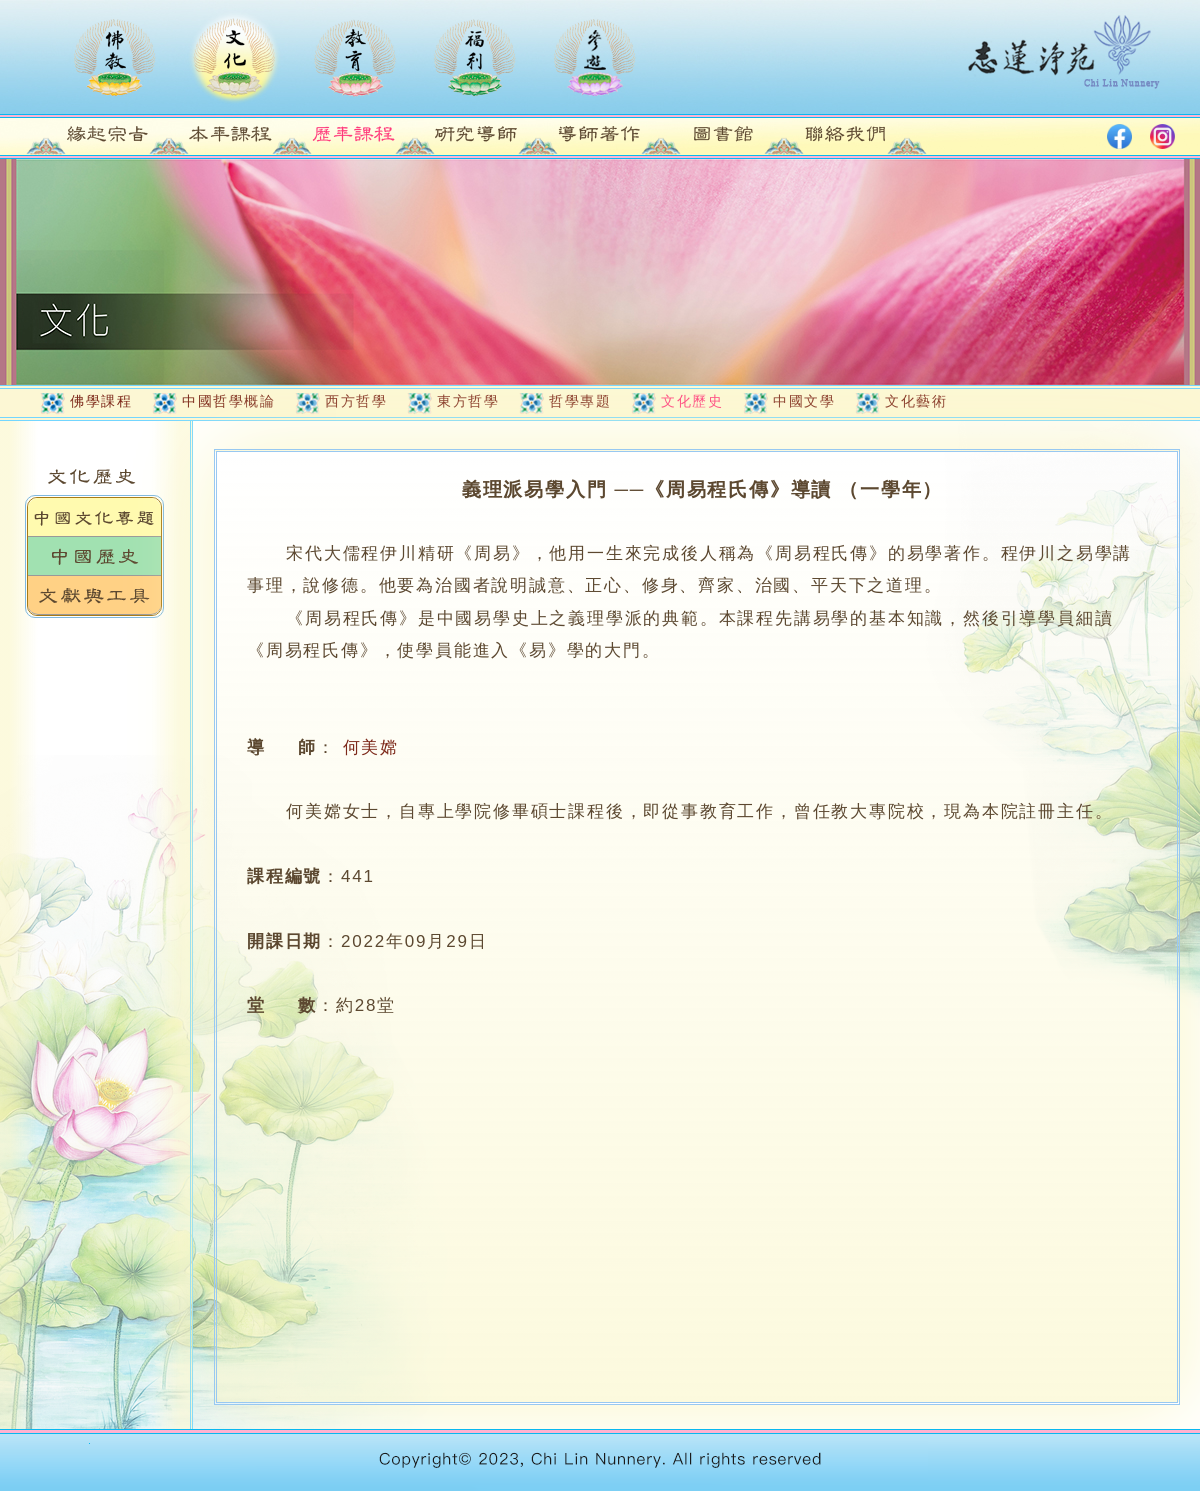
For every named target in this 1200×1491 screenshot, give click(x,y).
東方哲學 (468, 401)
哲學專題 (580, 401)
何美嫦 (371, 747)
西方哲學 (356, 401)
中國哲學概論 (228, 401)
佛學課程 (101, 401)
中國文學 (804, 401)
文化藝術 (916, 401)
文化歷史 (692, 401)
